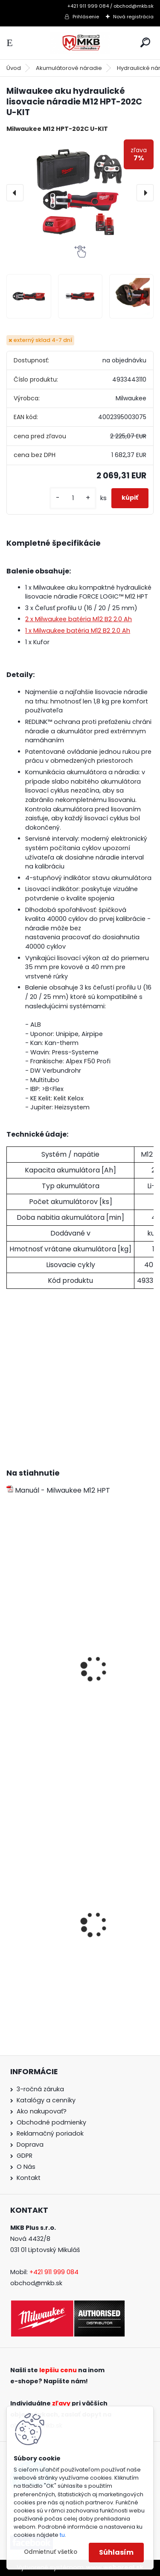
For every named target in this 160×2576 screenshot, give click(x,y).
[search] (145, 42)
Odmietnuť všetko (50, 2552)
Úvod (13, 68)
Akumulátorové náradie (69, 68)
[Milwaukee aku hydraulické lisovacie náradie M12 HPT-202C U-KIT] (80, 192)
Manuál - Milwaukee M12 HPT (58, 1490)
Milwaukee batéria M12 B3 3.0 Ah (59, 1694)
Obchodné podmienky (51, 2122)
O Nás (26, 2166)
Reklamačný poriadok (50, 2133)
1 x (77, 630)
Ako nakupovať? (42, 2111)
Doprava (30, 2144)
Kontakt (29, 2178)
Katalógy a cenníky (46, 2100)
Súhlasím (116, 2552)
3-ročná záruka (40, 2089)
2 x (78, 619)
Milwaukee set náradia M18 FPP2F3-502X (73, 1949)
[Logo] (80, 43)
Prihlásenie (86, 16)
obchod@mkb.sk (36, 2283)
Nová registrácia (133, 16)
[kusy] (73, 498)
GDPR (24, 2155)
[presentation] (14, 192)
